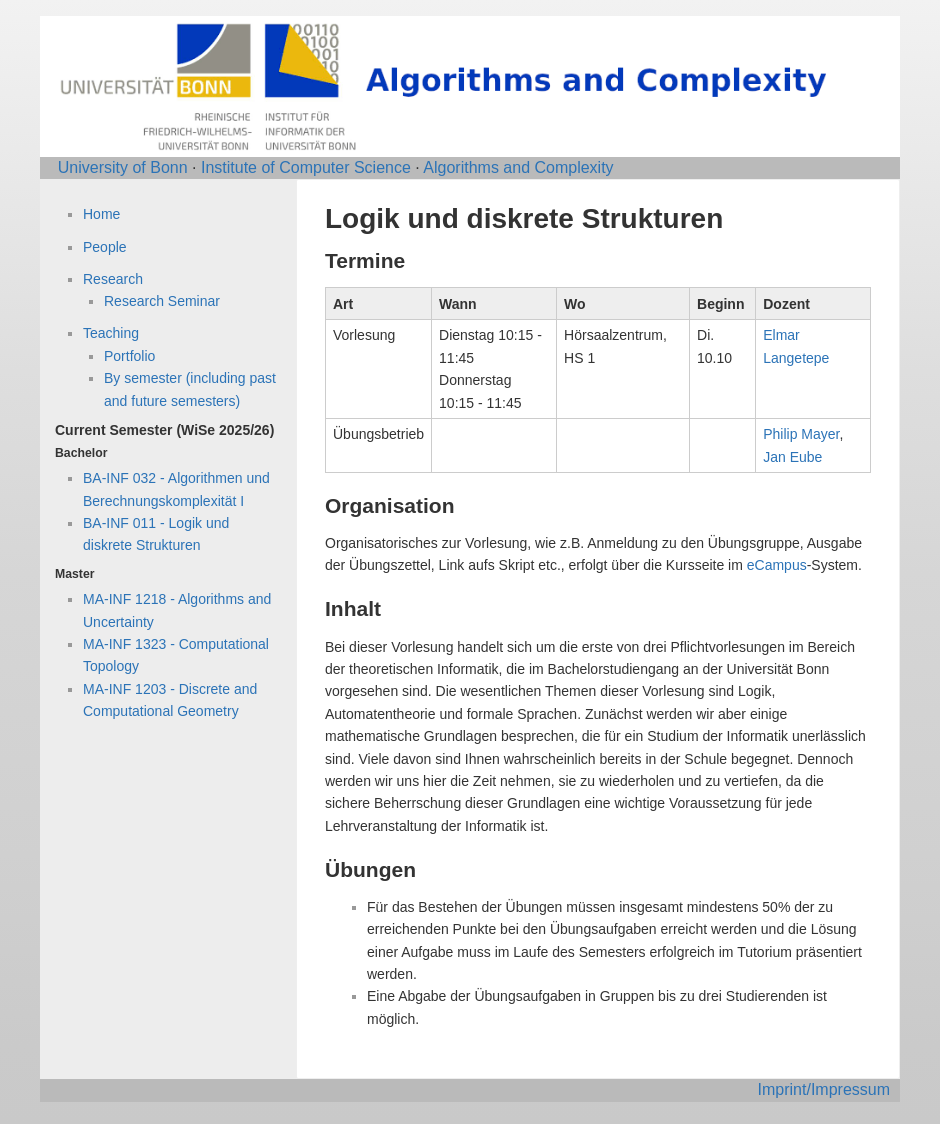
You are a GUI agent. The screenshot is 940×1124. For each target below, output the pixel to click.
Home (101, 214)
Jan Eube (792, 457)
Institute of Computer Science (306, 167)
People (105, 247)
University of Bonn (123, 167)
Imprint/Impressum (824, 1089)
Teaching (111, 333)
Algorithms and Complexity (518, 167)
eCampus (777, 565)
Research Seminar (162, 301)
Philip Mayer (801, 434)
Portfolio (129, 356)
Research (113, 279)
